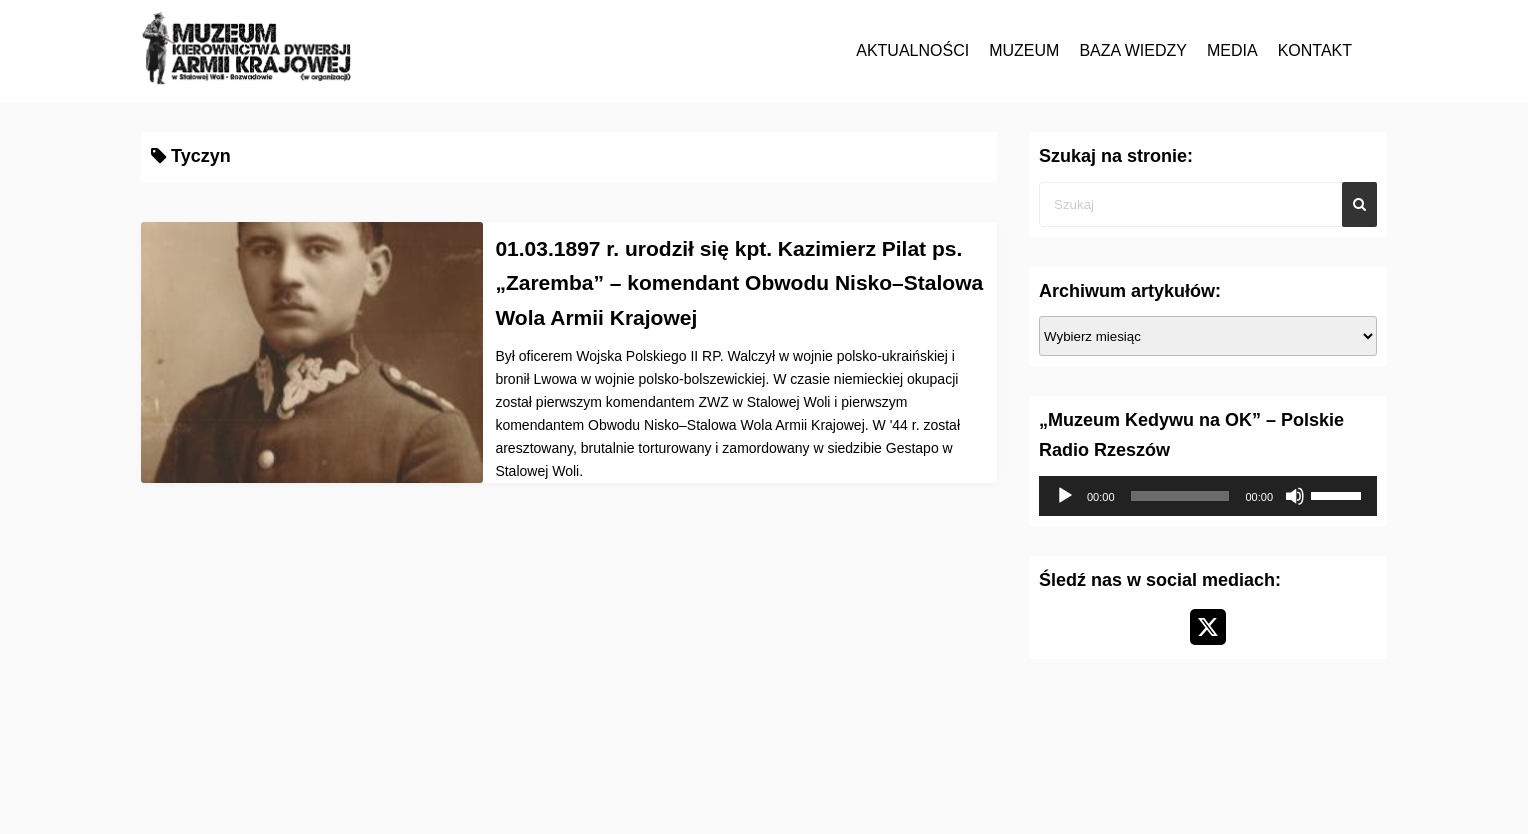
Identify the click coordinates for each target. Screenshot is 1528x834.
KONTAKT (1315, 50)
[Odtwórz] (1065, 496)
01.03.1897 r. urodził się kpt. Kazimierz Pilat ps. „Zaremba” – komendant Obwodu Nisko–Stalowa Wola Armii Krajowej (739, 283)
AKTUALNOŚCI (912, 50)
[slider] (1180, 496)
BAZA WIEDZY (1133, 50)
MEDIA (1232, 50)
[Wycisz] (1295, 496)
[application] (1208, 496)
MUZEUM (1024, 50)
